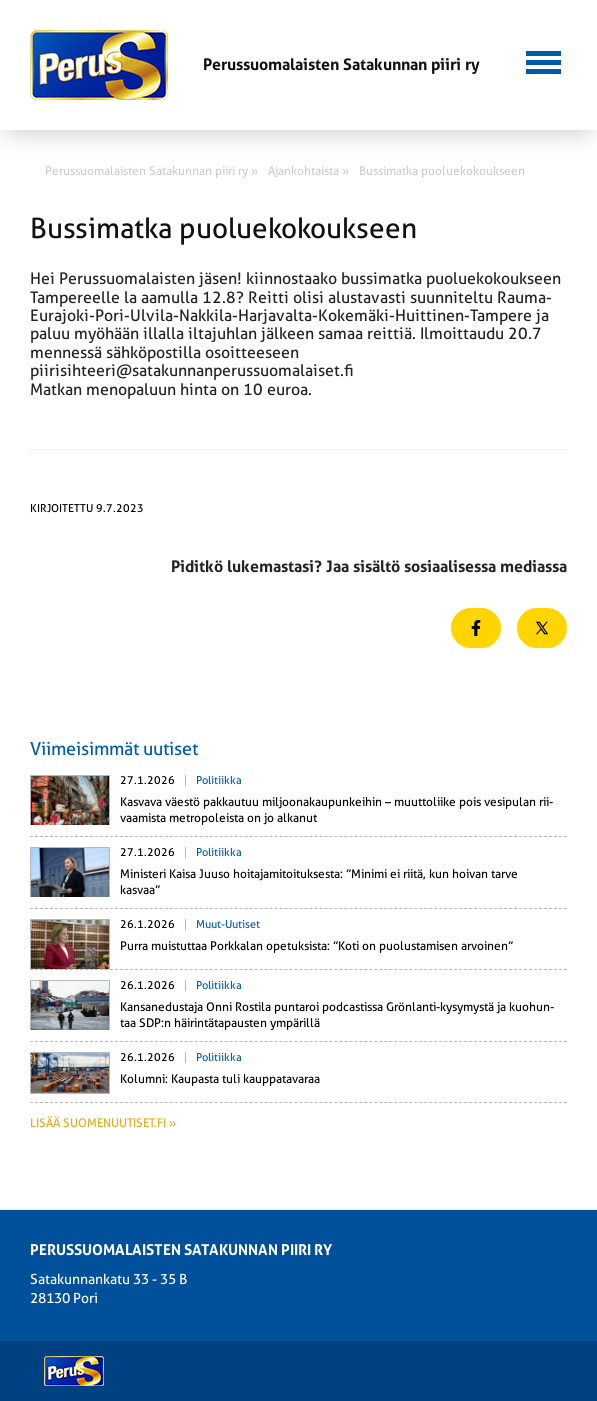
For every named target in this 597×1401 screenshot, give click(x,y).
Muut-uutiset (228, 924)
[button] (543, 60)
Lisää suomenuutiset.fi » (103, 1123)
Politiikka (219, 780)
